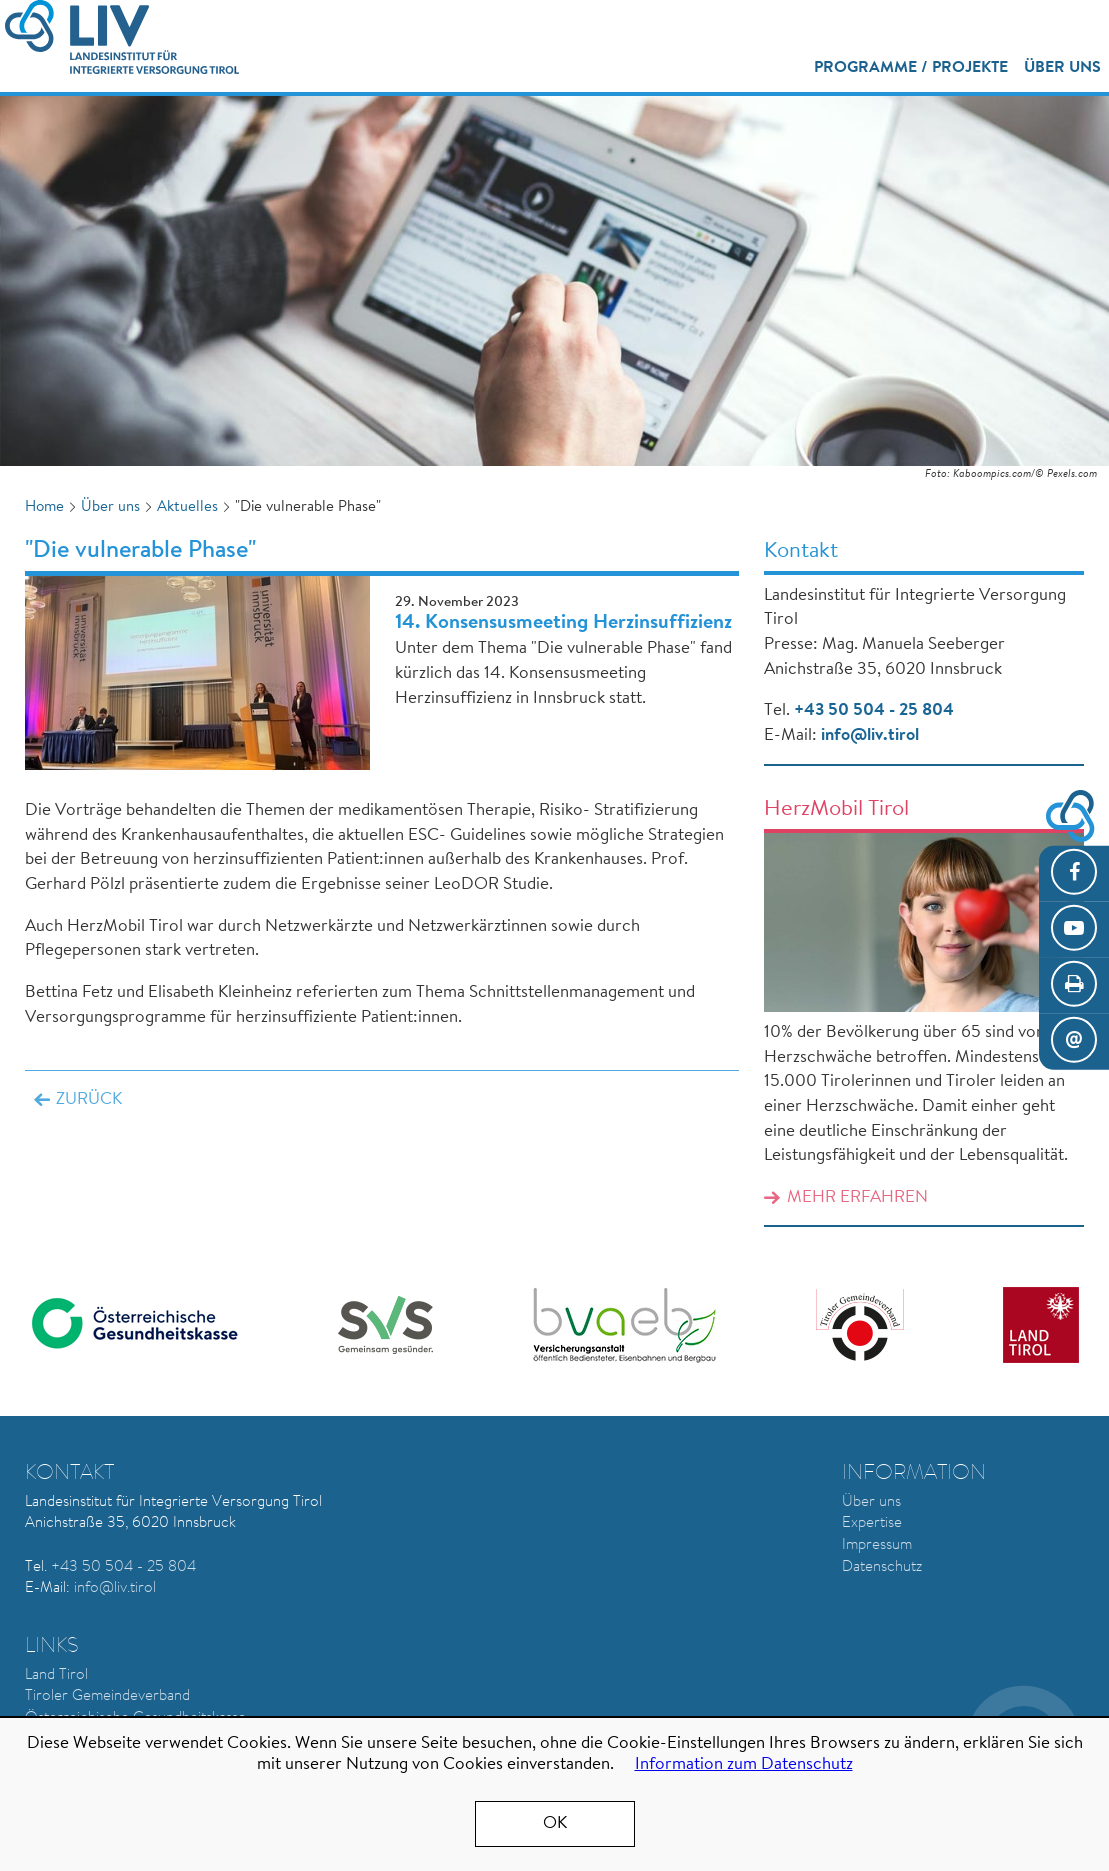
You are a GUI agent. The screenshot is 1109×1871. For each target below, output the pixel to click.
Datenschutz (882, 1567)
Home (44, 507)
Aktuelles (187, 507)
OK (555, 1823)
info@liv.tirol (870, 735)
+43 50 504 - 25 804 (874, 710)
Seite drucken (1074, 986)
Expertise (872, 1523)
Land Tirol (56, 1675)
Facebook (1074, 873)
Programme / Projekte (911, 68)
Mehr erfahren (857, 1197)
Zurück (89, 1099)
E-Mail (1074, 1042)
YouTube (1074, 929)
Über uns (1062, 68)
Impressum (877, 1545)
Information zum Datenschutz (744, 1764)
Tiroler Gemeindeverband (107, 1696)
